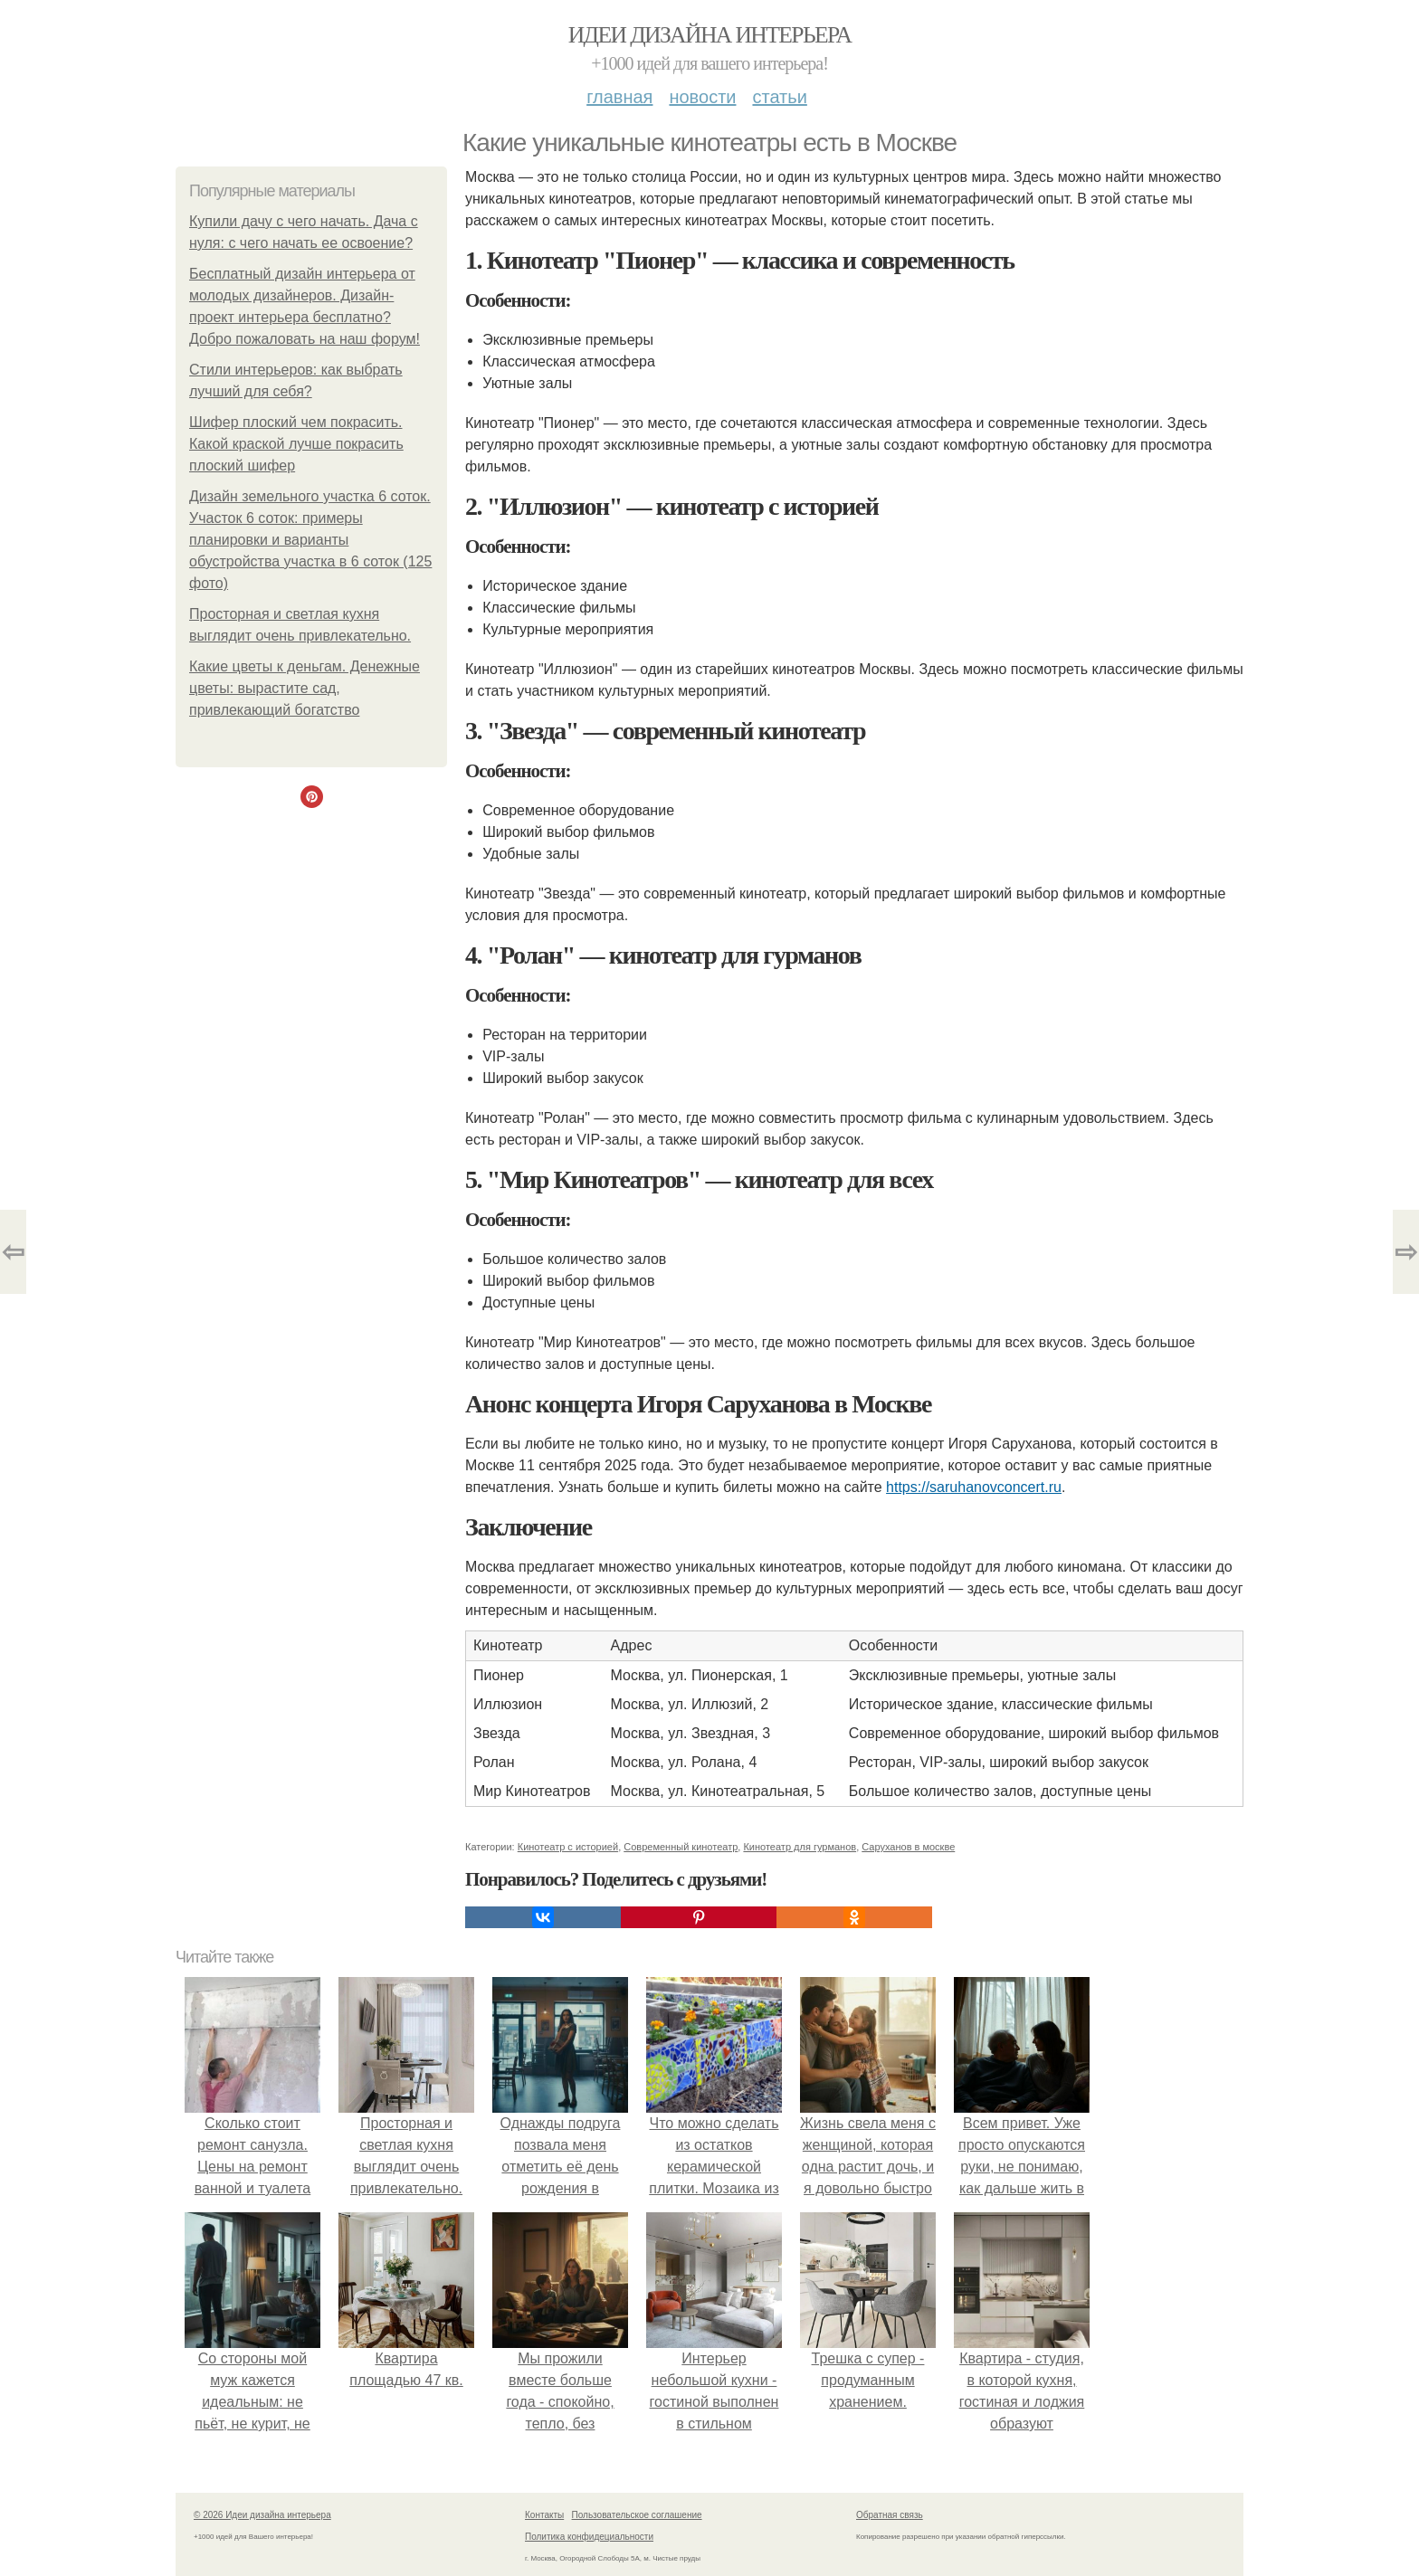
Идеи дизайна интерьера (710, 35)
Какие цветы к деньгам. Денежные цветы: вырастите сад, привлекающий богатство (304, 688)
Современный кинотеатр (681, 1846)
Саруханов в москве (908, 1846)
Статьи (779, 97)
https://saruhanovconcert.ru (974, 1487)
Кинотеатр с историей (568, 1846)
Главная (619, 97)
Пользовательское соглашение (637, 2515)
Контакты (544, 2515)
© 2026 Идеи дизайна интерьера (262, 2515)
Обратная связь (889, 2515)
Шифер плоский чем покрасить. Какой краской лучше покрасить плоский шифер (296, 443)
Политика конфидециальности (589, 2537)
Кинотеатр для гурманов (799, 1846)
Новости (702, 97)
